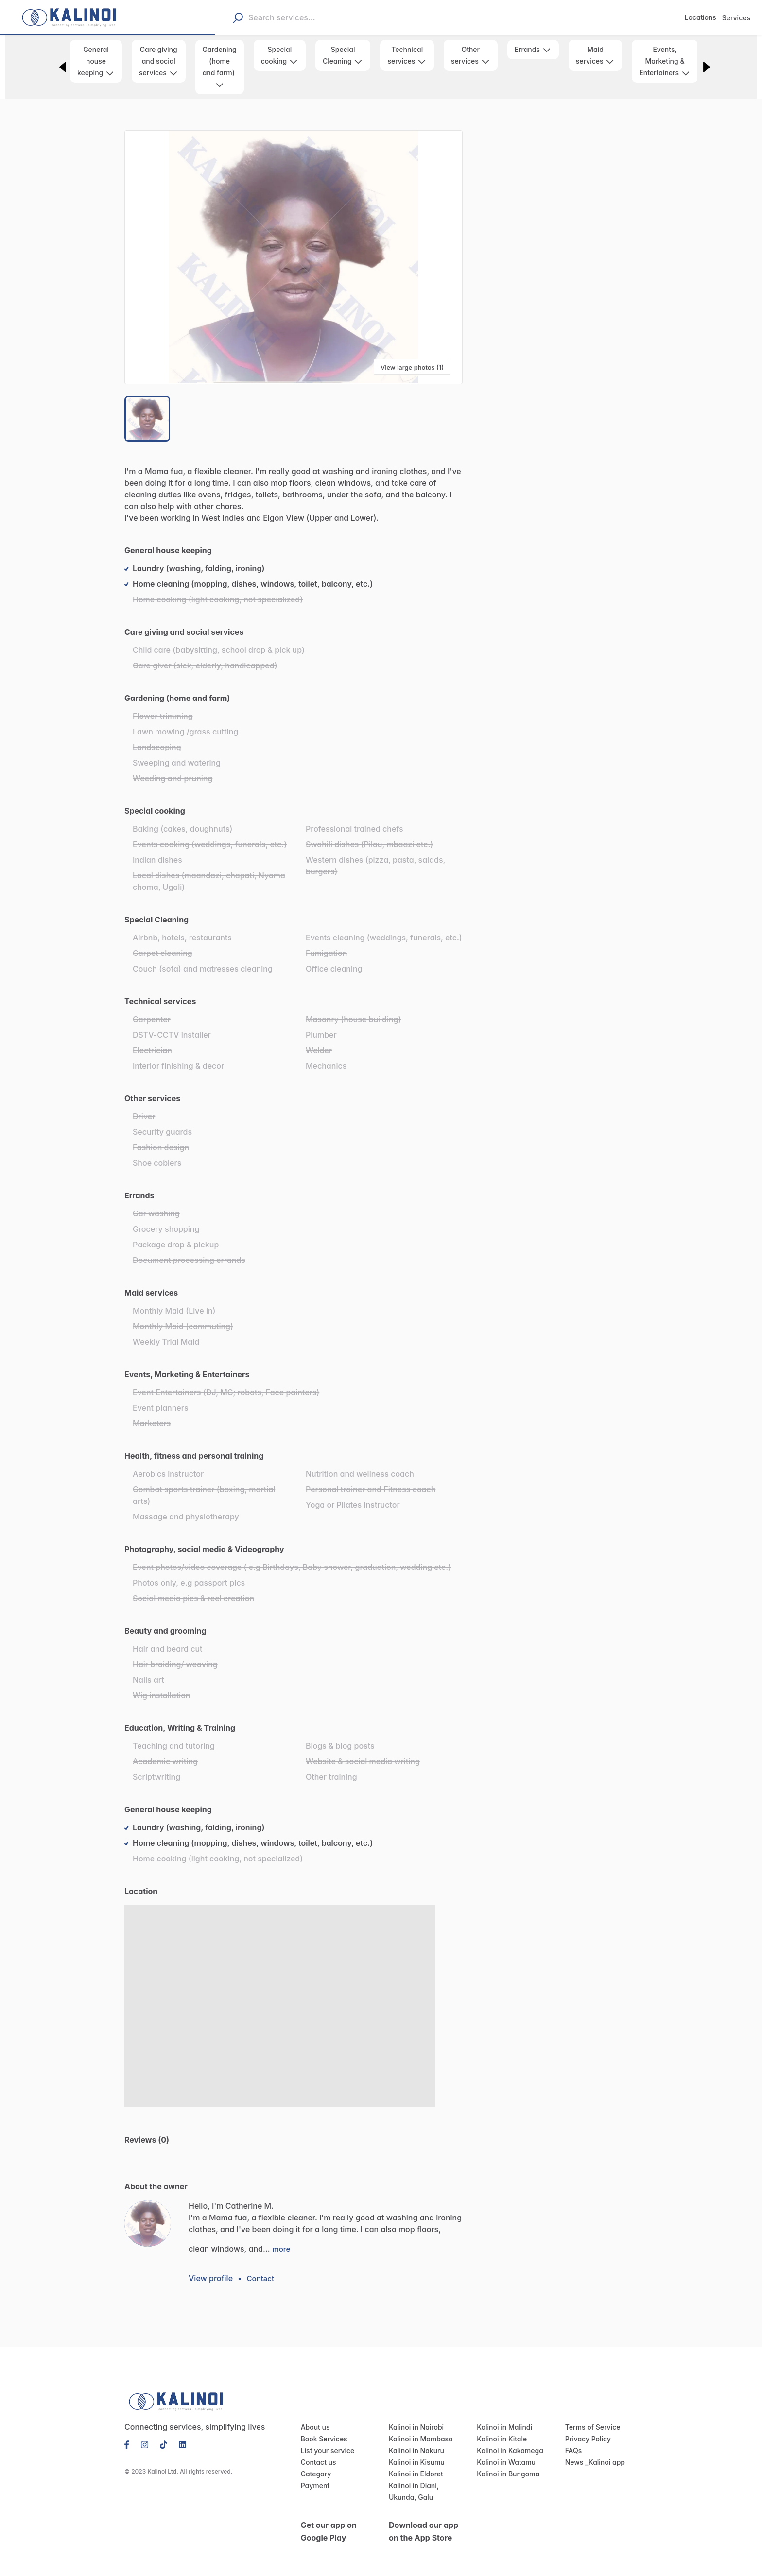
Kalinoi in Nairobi (414, 2416)
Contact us (317, 2451)
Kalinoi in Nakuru (414, 2439)
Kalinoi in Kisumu (415, 2451)
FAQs (573, 2439)
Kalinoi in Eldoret (414, 2463)
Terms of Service (590, 2416)
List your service (325, 2439)
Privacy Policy (586, 2428)
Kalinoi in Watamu (504, 2451)
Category (315, 2463)
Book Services (322, 2428)
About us (314, 2416)
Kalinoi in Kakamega (508, 2439)
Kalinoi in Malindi (502, 2416)
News (573, 2451)
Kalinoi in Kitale (500, 2428)
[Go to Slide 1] (147, 419)
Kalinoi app (604, 2451)
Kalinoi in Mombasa (418, 2428)
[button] (293, 257)
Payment (314, 2474)
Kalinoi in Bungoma (506, 2463)
